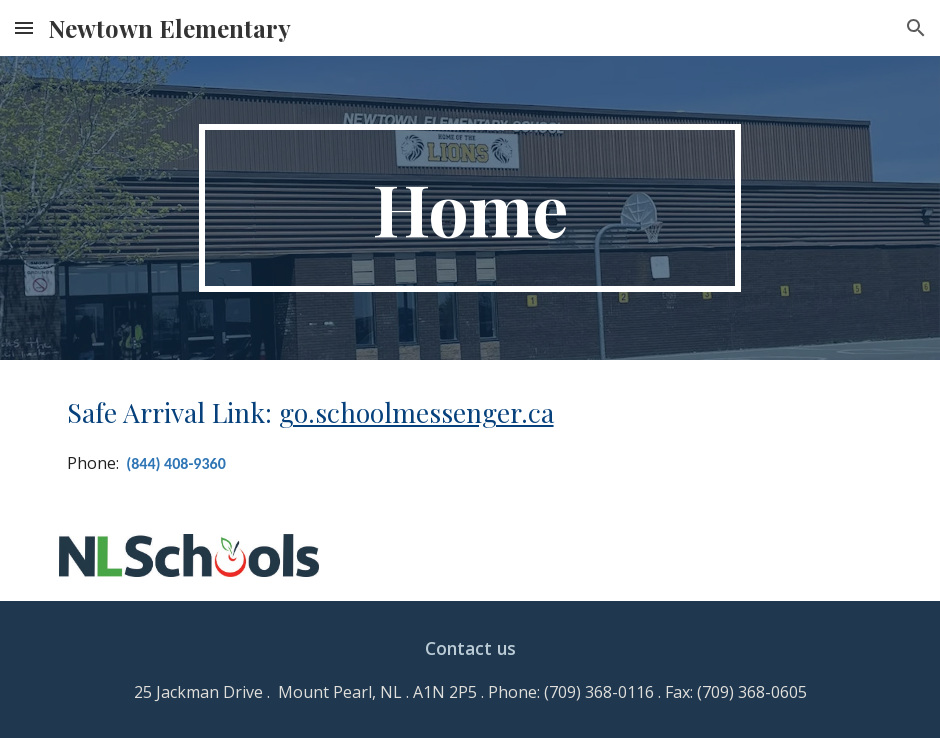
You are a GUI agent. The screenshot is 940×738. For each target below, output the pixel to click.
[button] (24, 27)
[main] (470, 208)
